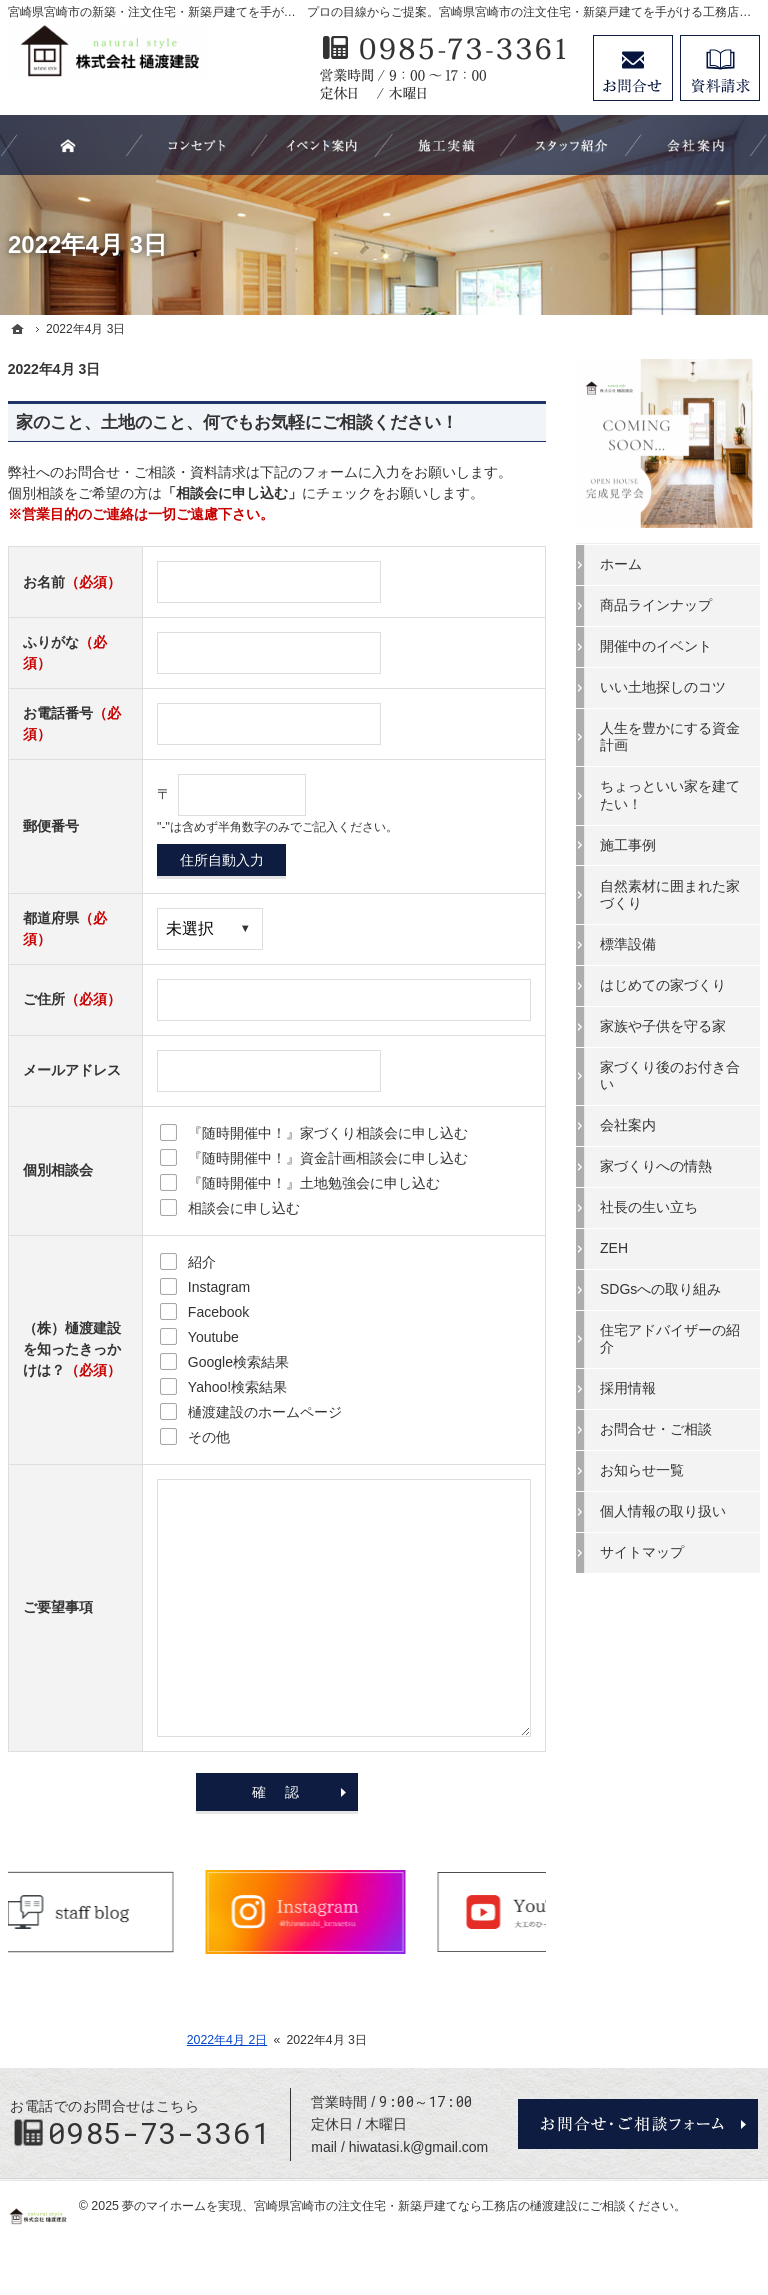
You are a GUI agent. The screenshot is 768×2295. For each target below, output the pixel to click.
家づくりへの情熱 (656, 1166)
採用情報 (628, 1388)
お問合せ (633, 68)
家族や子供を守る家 (663, 1026)
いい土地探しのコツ (663, 687)
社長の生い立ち (649, 1207)
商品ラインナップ (656, 605)
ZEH (614, 1248)
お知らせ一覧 (642, 1470)
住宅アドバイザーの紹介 (670, 1339)
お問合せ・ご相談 (656, 1429)
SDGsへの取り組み (660, 1289)
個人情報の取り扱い (663, 1511)
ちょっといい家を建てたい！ (670, 795)
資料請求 (720, 68)
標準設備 (628, 944)
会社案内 (628, 1125)
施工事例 (628, 845)
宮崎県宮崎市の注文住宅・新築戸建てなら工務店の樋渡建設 (416, 2206)
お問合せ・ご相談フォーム (638, 2124)
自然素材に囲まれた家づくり (670, 895)
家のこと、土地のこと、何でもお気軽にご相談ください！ (237, 422)
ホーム (621, 564)
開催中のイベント (656, 646)
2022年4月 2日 (227, 2040)
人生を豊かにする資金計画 (670, 737)
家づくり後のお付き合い (670, 1076)
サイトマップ (642, 1552)
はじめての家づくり (663, 985)
